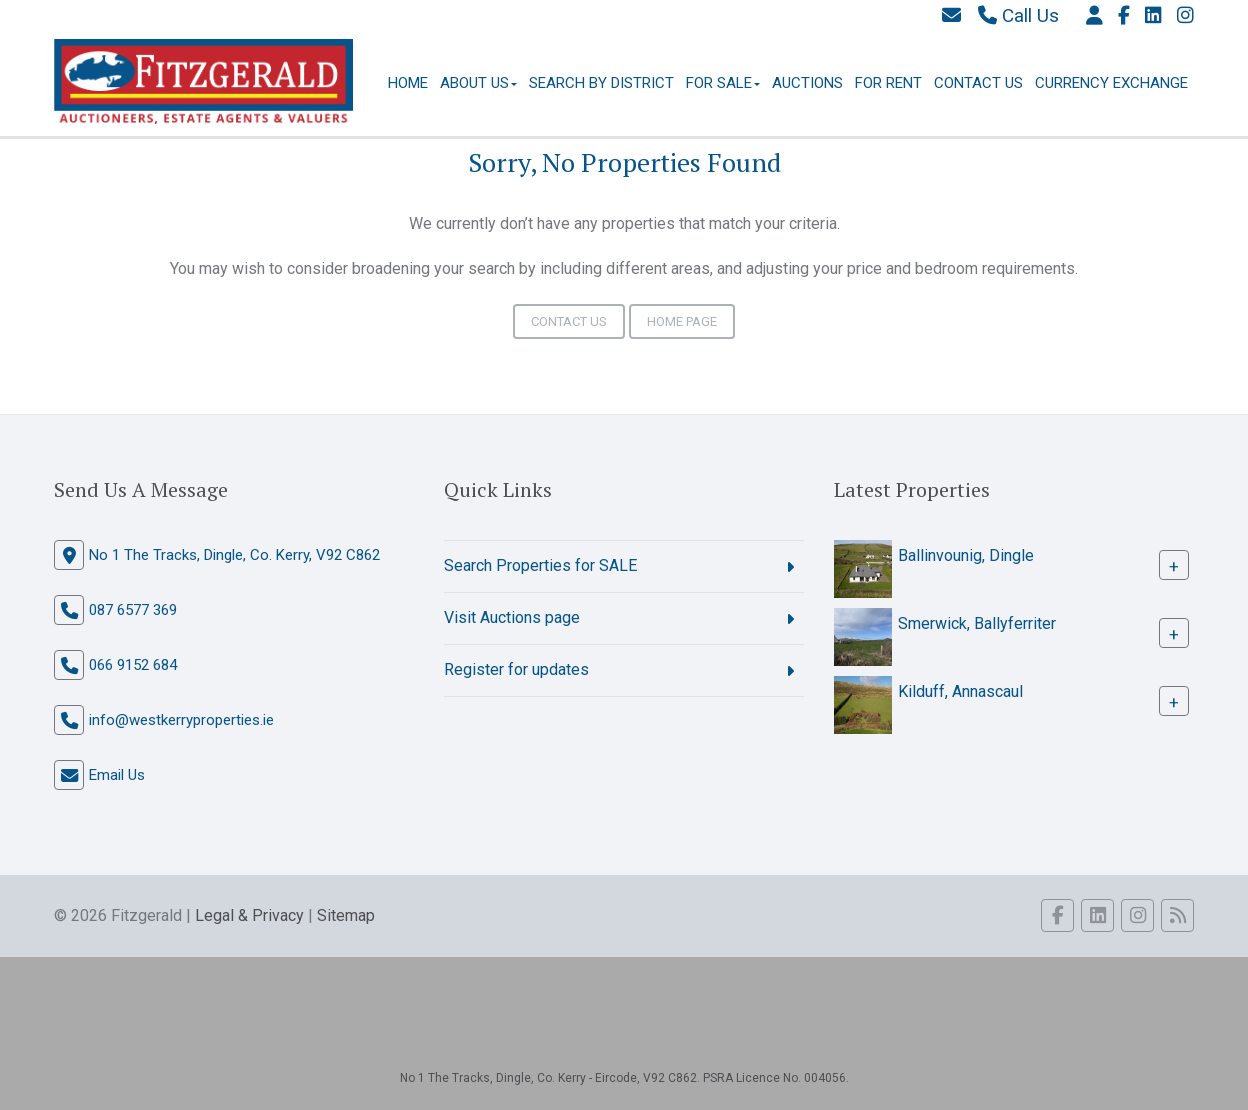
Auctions (807, 83)
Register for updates (516, 669)
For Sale (723, 83)
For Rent (888, 83)
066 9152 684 (133, 665)
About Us (478, 83)
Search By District (601, 83)
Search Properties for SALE (540, 565)
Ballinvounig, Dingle (966, 555)
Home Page (682, 321)
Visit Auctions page (512, 617)
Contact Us (978, 83)
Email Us (117, 775)
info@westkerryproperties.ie (181, 720)
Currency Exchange (1111, 83)
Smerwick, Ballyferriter (977, 623)
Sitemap (346, 915)
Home (408, 83)
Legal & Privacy (249, 915)
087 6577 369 (133, 610)
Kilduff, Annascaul (960, 691)
